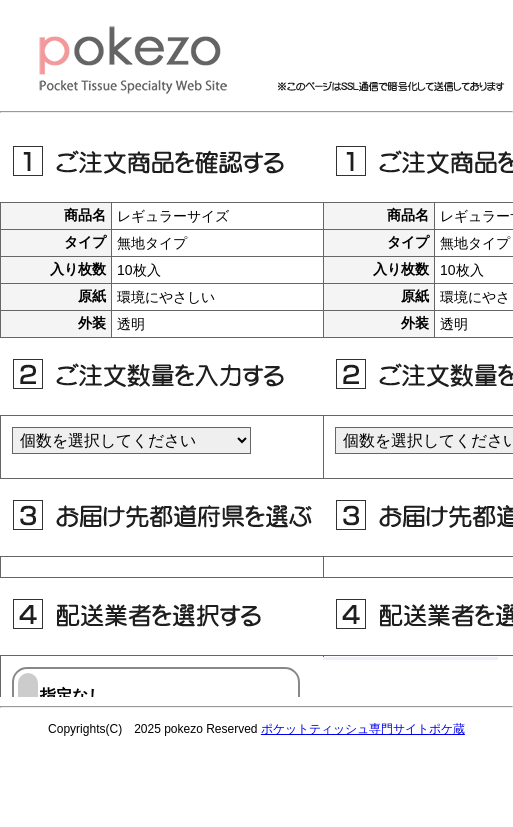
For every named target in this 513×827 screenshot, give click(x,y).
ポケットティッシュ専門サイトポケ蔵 (363, 729)
